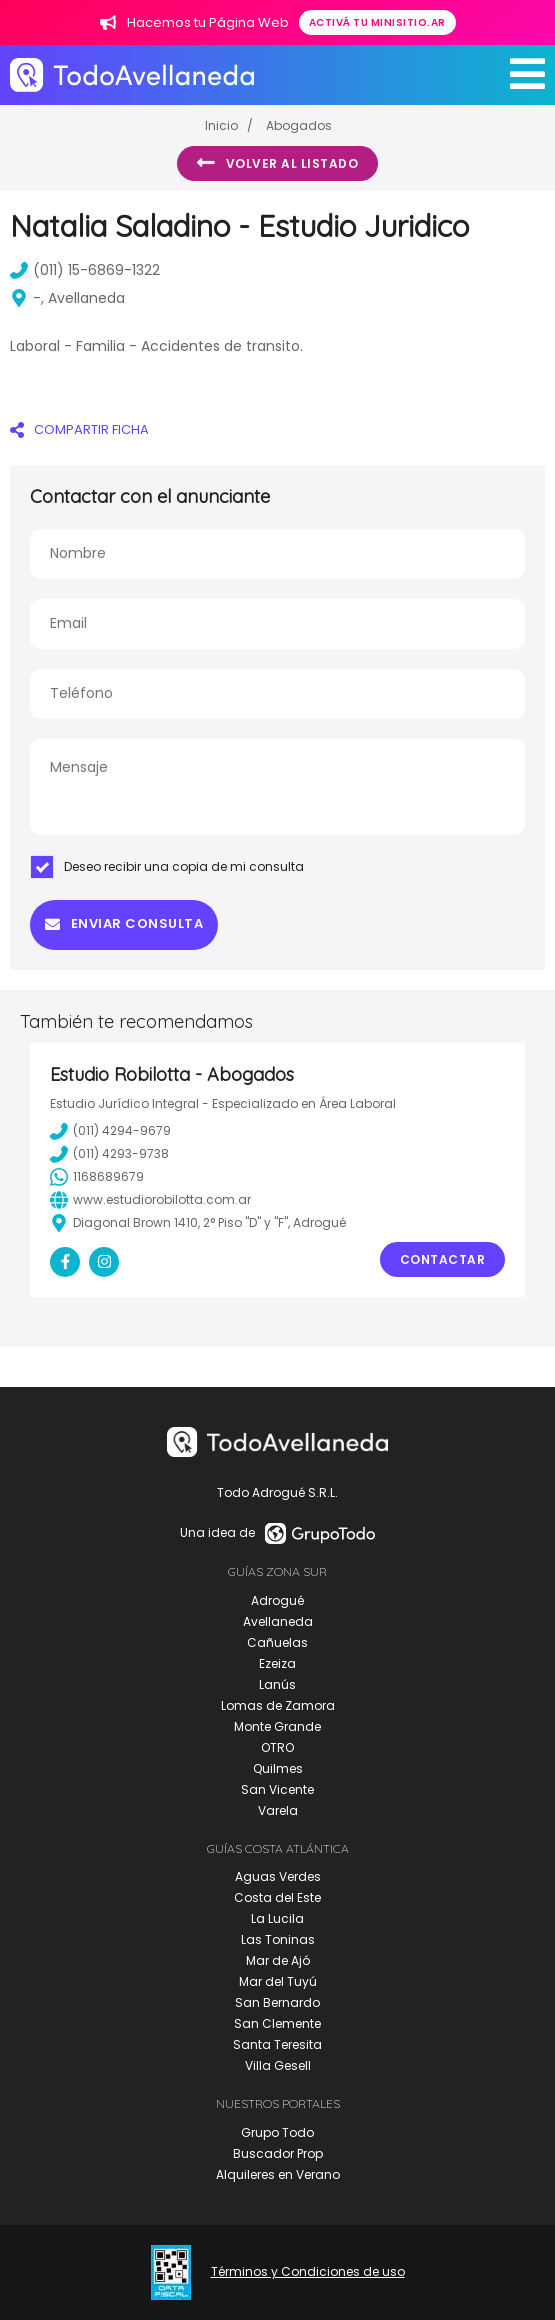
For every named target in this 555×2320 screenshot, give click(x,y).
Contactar (443, 1259)
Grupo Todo (277, 2132)
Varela (278, 1810)
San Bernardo (277, 2002)
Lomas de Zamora (278, 1705)
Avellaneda (278, 1621)
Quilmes (278, 1768)
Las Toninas (278, 1939)
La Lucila (277, 1918)
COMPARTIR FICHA (79, 429)
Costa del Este (277, 1897)
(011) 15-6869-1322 (85, 270)
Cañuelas (277, 1642)
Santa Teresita (277, 2044)
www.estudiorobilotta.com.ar (150, 1200)
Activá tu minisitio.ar (377, 22)
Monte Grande (277, 1726)
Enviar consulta (124, 923)
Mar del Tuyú (278, 1981)
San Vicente (277, 1789)
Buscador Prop (278, 2153)
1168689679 (97, 1177)
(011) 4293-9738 (109, 1154)
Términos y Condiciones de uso (308, 2272)
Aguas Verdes (278, 1876)
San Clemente (277, 2023)
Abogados (299, 125)
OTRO (277, 1747)
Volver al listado (277, 163)
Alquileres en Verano (278, 2174)
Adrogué (277, 1600)
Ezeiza (277, 1663)
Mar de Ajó (278, 1960)
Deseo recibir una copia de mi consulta (167, 867)
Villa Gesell (278, 2065)
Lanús (277, 1684)
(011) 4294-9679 (110, 1131)
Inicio (221, 125)
